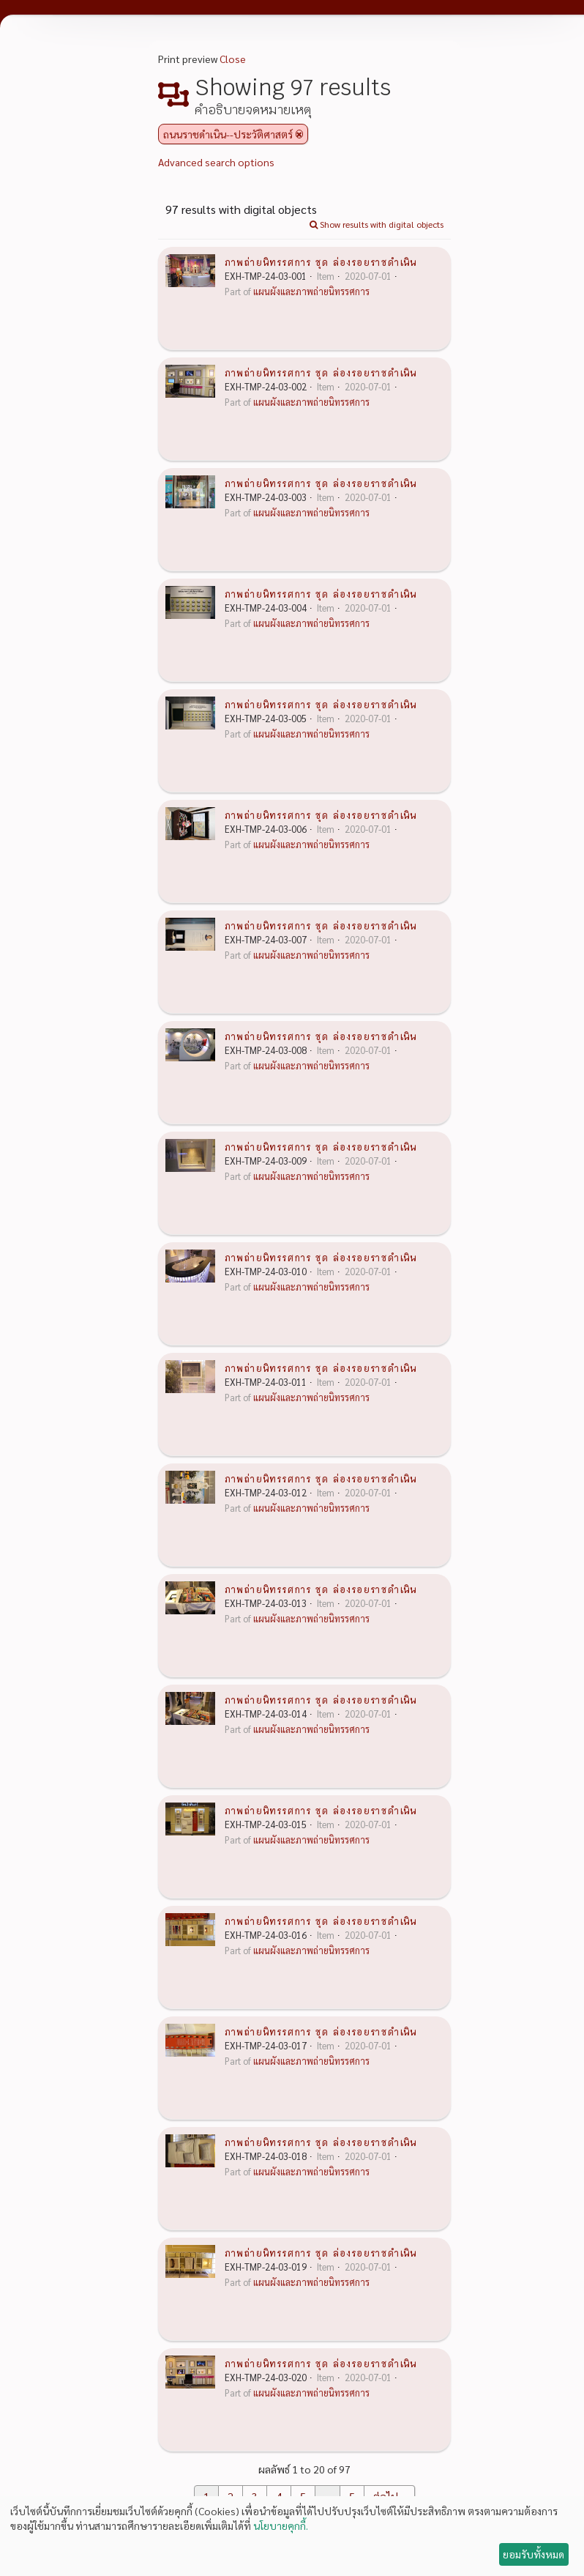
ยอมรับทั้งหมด (533, 2554)
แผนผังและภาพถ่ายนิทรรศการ (311, 291)
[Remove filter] (299, 134)
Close (233, 58)
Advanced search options (216, 161)
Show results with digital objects (376, 224)
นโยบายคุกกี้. (280, 2525)
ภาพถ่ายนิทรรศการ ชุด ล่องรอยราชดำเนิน (320, 261)
